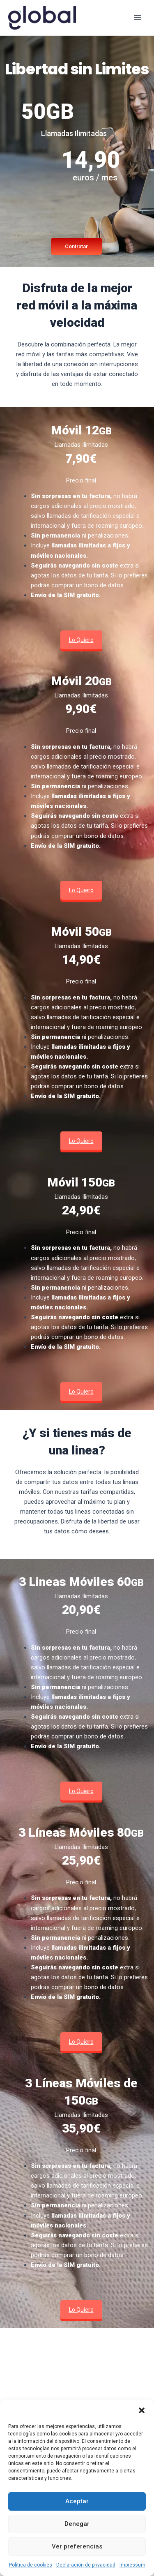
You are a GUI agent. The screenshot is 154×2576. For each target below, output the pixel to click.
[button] (142, 2410)
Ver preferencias (77, 2546)
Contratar (76, 246)
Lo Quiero (81, 640)
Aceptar (77, 2501)
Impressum (132, 2565)
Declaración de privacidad (85, 2565)
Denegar (77, 2524)
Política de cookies (30, 2565)
